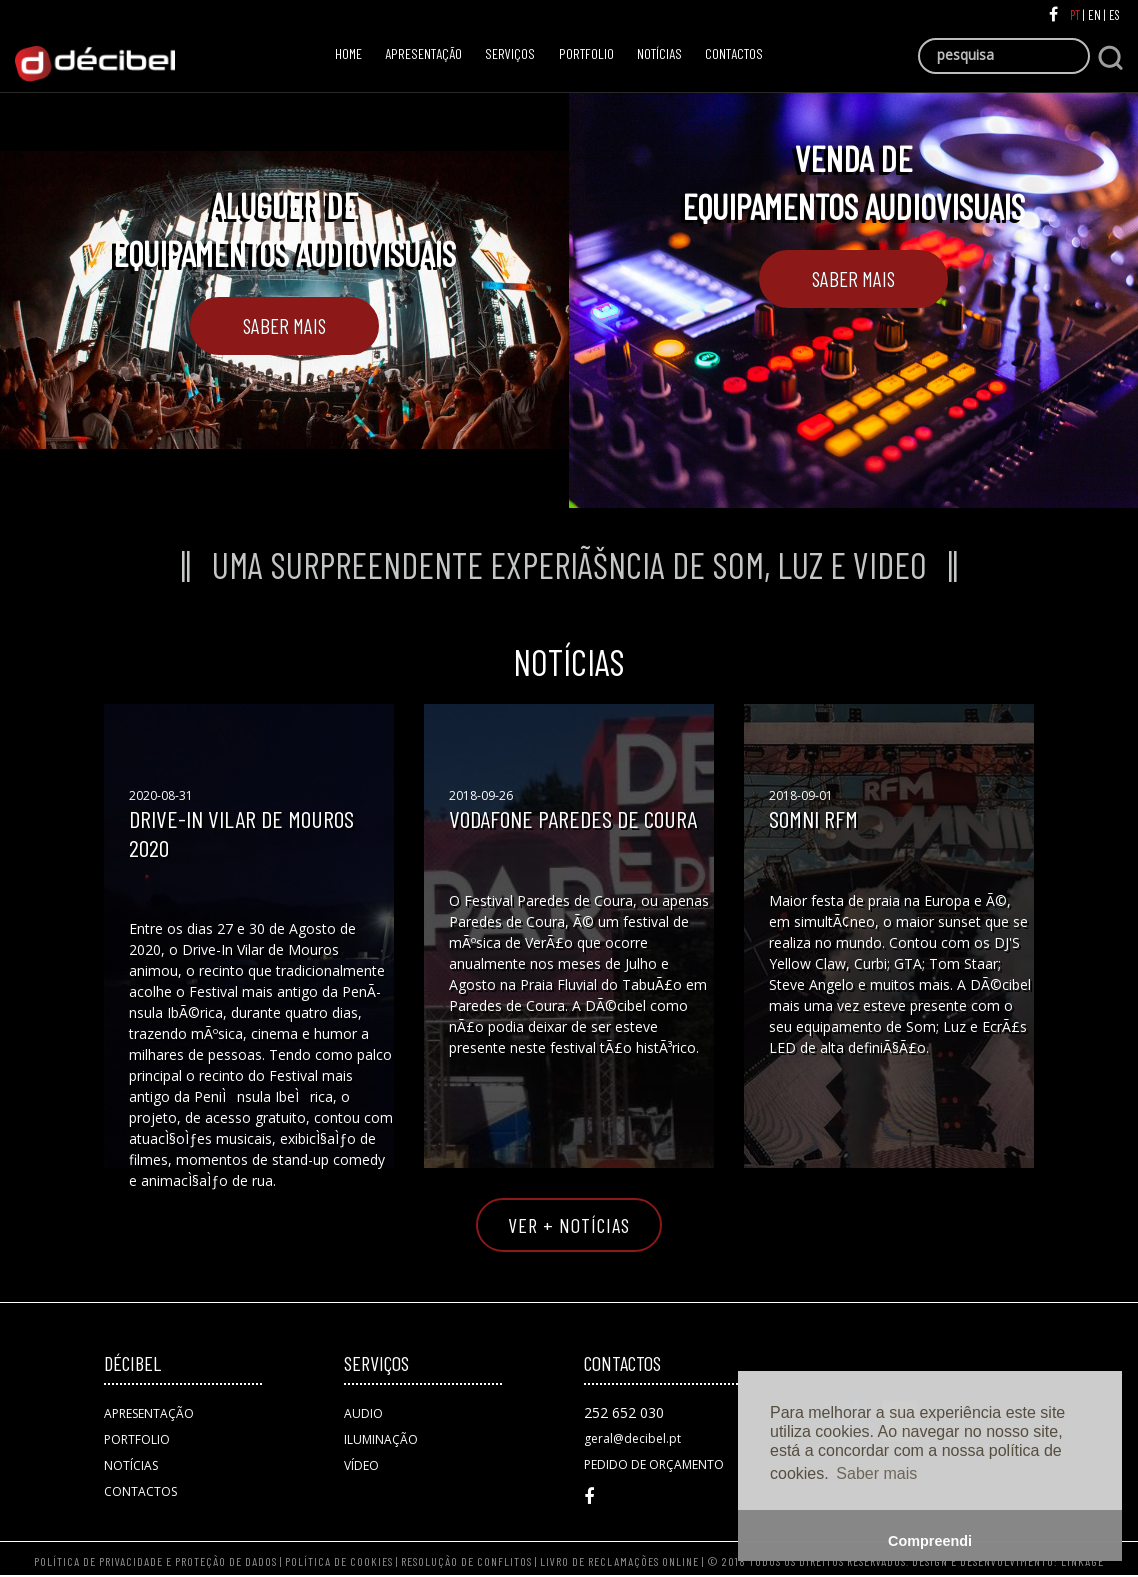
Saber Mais (284, 325)
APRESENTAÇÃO (423, 53)
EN (1096, 15)
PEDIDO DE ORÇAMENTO (654, 1464)
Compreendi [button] (930, 1541)
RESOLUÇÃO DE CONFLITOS (468, 1561)
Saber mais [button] (876, 1473)
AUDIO (363, 1413)
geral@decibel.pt (632, 1438)
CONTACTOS (734, 53)
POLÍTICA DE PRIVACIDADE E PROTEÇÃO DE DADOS (155, 1561)
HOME (353, 52)
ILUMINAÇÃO (381, 1439)
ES (1116, 15)
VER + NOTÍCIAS (569, 1225)
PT (1076, 15)
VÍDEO (361, 1465)
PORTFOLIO (586, 53)
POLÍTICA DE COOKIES (339, 1561)
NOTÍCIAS (659, 53)
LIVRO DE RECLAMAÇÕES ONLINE (619, 1561)
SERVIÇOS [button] (510, 53)
